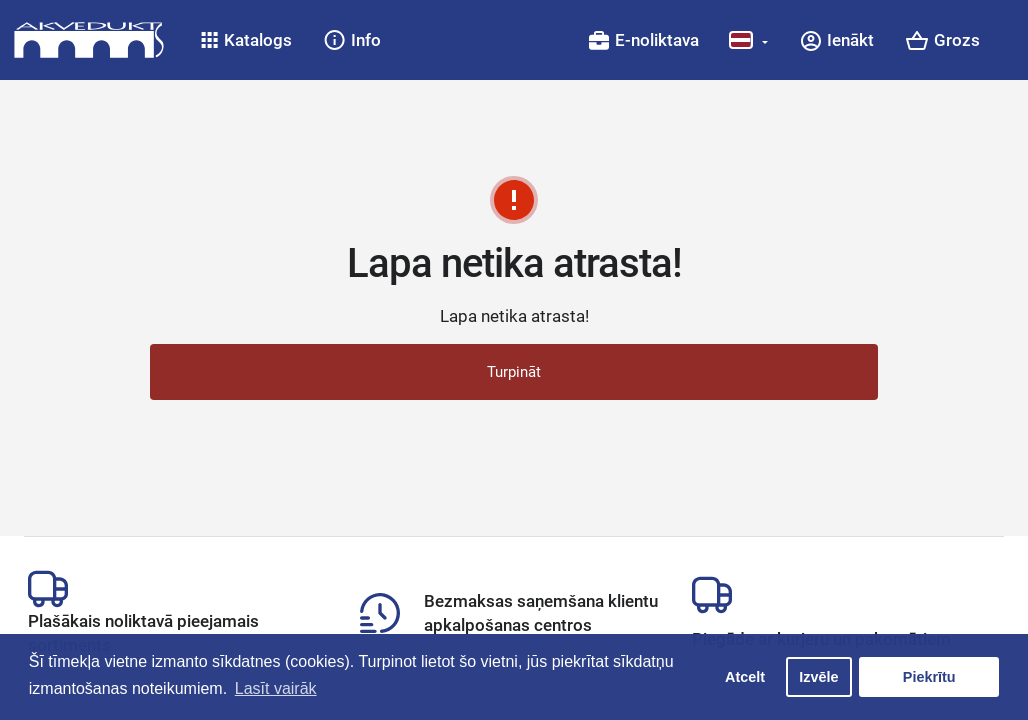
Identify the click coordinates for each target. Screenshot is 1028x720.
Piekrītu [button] (929, 677)
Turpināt (514, 372)
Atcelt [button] (745, 677)
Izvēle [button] (818, 677)
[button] (246, 40)
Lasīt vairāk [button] (276, 688)
